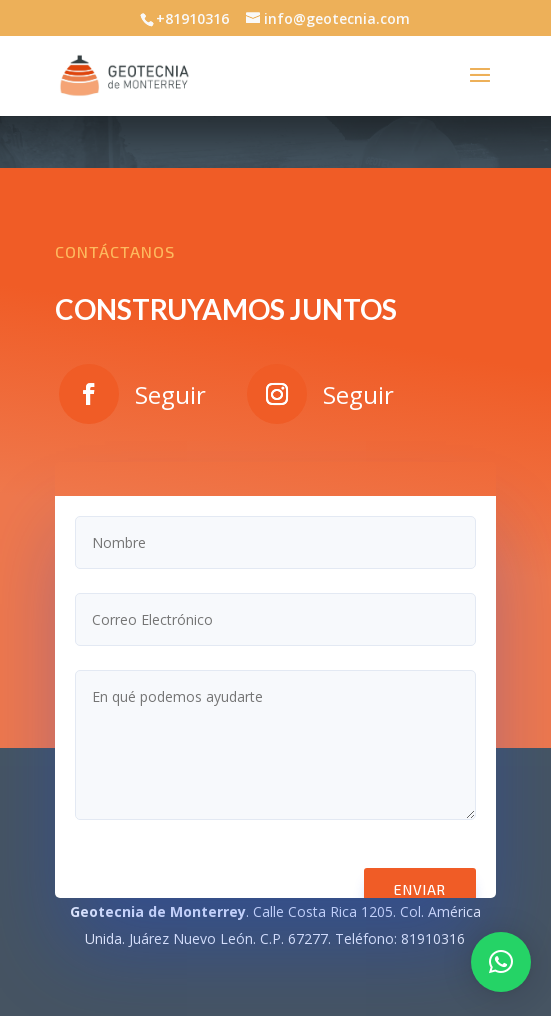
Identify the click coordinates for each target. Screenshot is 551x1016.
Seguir (170, 394)
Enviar (420, 889)
